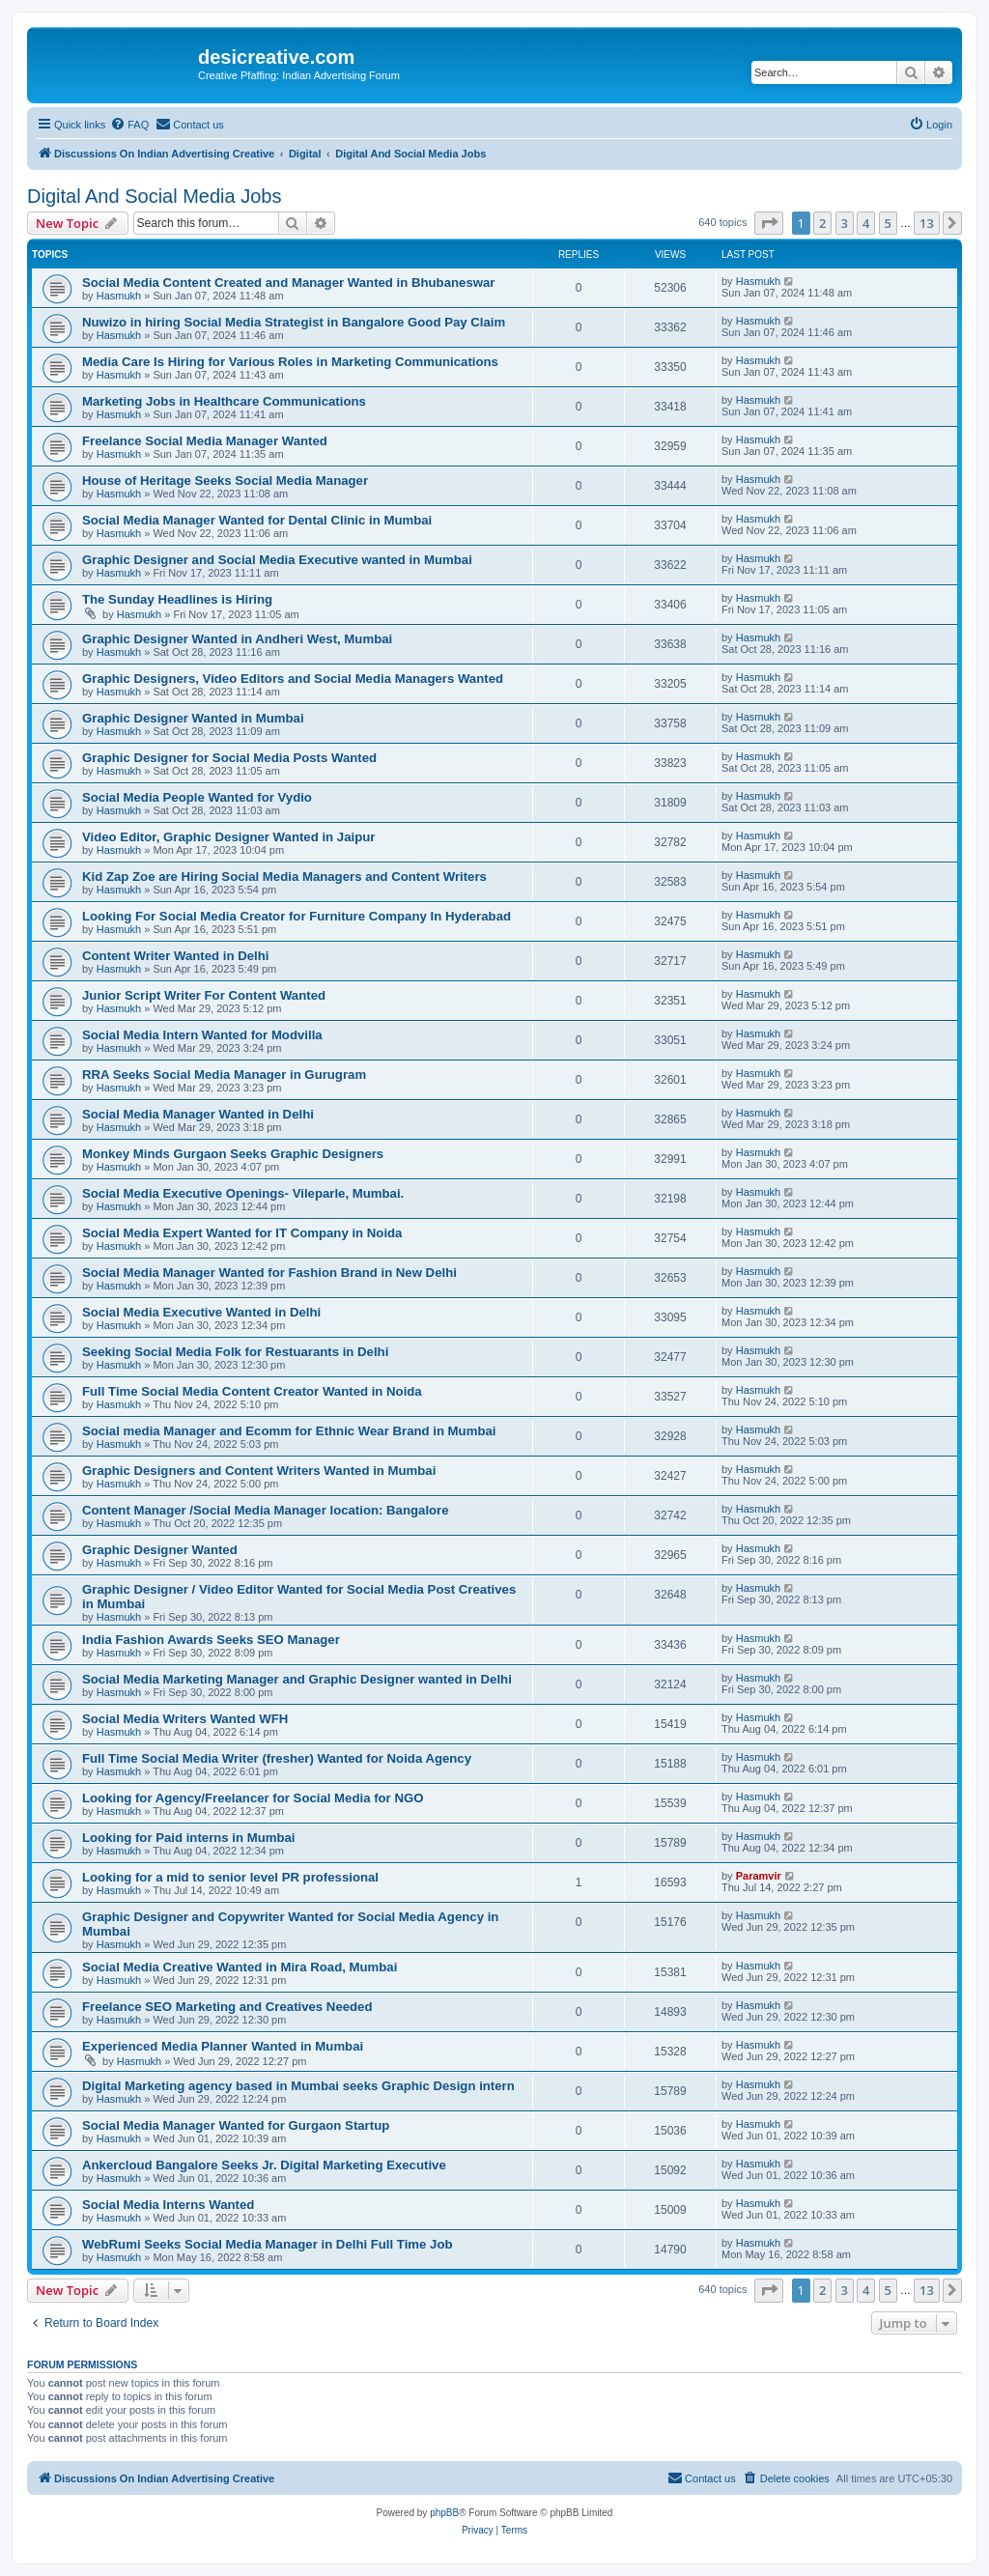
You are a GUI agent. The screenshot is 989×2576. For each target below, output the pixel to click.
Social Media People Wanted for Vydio (197, 797)
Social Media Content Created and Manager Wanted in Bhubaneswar (288, 282)
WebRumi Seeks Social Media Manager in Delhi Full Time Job (267, 2244)
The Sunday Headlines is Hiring (177, 599)
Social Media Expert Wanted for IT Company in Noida (242, 1233)
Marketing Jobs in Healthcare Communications (224, 401)
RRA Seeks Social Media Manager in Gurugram (224, 1074)
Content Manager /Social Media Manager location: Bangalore (265, 1510)
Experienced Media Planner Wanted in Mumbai (222, 2046)
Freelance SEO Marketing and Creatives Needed (227, 2006)
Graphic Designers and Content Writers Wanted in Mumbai (259, 1470)
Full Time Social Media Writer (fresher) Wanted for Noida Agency (276, 1758)
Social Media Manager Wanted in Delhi (198, 1114)
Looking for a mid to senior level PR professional (230, 1877)
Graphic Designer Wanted (160, 1550)
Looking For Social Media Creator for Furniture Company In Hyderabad (296, 916)
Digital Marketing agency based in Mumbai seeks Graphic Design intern (298, 2086)
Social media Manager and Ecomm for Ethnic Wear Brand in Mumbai (288, 1431)
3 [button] (844, 223)
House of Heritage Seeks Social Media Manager (225, 480)
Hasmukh (119, 295)
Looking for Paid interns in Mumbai (189, 1837)
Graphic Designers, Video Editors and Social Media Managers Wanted (292, 678)
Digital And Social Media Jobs (154, 196)
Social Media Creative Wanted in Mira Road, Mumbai (239, 1967)
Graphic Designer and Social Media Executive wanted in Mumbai (277, 559)
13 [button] (926, 223)
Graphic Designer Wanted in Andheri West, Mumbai (237, 639)
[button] (768, 223)
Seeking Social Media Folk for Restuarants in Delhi (235, 1352)
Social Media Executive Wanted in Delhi (201, 1312)
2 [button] (822, 223)
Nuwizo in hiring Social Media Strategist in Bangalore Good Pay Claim (293, 322)
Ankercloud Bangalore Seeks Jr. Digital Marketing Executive (264, 2165)
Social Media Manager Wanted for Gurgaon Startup (235, 2125)
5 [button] (888, 223)
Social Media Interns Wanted (168, 2204)
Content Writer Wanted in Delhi (175, 955)
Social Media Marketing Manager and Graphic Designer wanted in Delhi (297, 1679)
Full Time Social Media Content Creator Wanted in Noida (252, 1391)
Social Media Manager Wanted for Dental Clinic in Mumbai (257, 520)
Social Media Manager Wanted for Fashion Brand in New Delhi (269, 1272)
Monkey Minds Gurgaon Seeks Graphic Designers (232, 1153)
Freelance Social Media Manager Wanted (204, 441)
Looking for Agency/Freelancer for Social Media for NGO (252, 1798)
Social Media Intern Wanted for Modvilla (202, 1035)
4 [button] (865, 223)
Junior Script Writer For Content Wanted (203, 995)
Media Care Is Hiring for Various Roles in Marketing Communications (290, 361)
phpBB (444, 2512)
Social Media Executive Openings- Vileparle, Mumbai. (243, 1193)
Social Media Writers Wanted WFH (185, 1719)
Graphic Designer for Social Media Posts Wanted (229, 757)
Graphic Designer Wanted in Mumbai (193, 718)
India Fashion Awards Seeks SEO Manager (211, 1639)
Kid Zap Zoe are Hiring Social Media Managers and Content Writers (284, 876)
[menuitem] (129, 124)
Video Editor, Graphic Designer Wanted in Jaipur (228, 837)
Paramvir (758, 1876)
